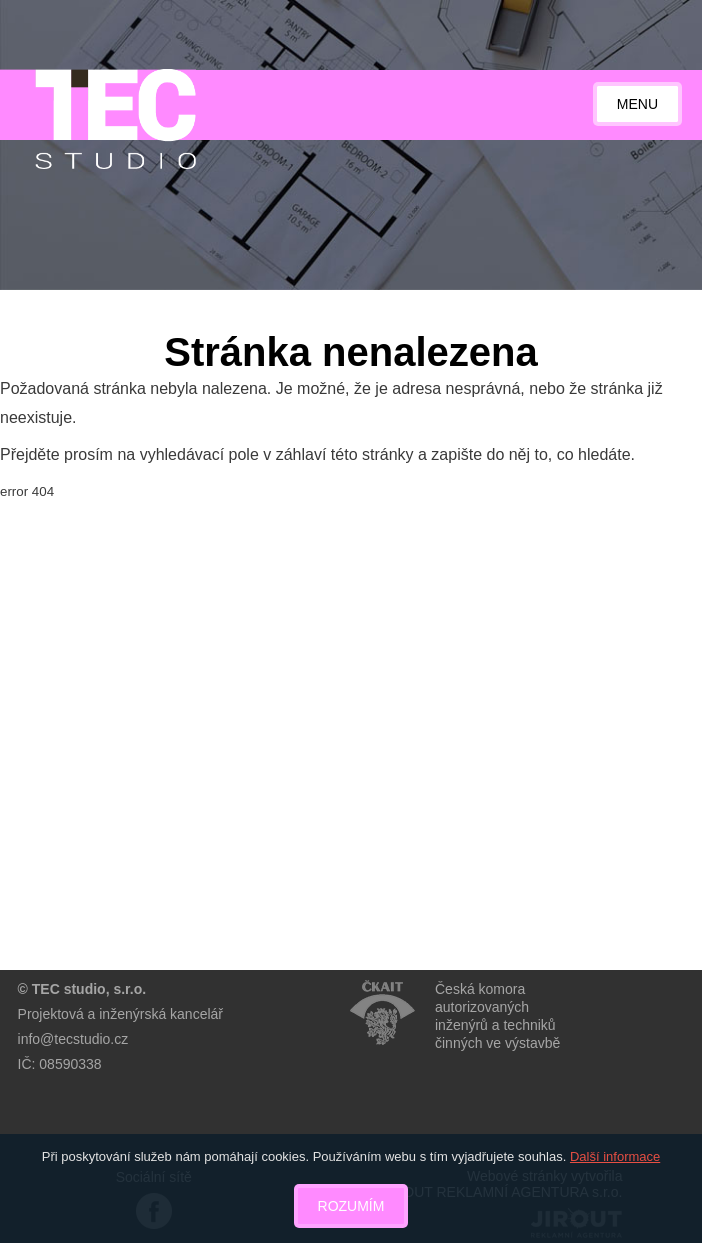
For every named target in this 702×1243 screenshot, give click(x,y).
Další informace (615, 1156)
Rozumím (351, 1206)
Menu (637, 104)
